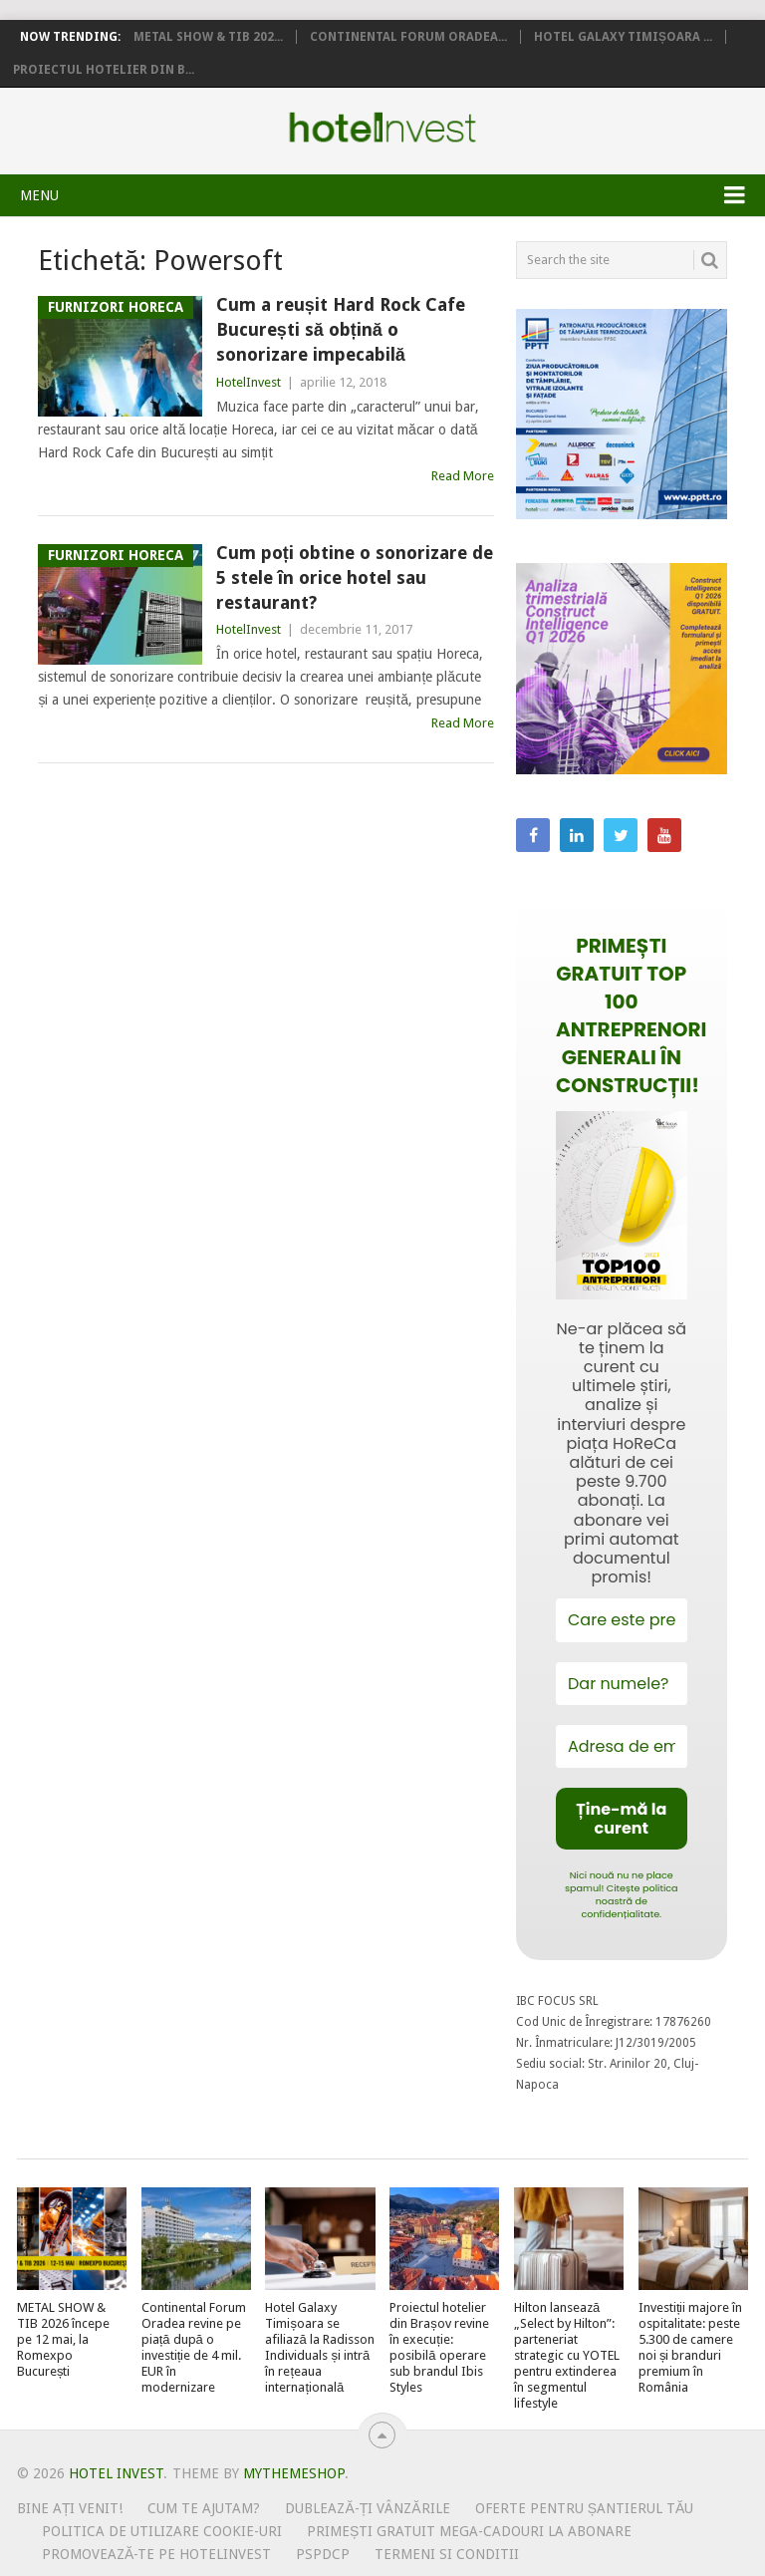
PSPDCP (323, 2554)
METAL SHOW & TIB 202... (208, 37)
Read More (462, 475)
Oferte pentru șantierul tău (584, 2508)
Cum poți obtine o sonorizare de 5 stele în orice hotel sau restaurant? (354, 577)
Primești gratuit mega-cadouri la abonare (469, 2531)
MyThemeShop (294, 2473)
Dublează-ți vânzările (367, 2508)
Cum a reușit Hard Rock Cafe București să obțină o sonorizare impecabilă (340, 329)
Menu (39, 195)
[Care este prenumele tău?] (621, 1619)
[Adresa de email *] (621, 1746)
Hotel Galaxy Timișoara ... (623, 37)
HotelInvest (248, 382)
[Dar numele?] (621, 1683)
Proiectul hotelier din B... (103, 70)
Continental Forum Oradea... (408, 37)
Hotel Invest (382, 127)
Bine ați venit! (70, 2508)
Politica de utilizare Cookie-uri (162, 2531)
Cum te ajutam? (203, 2508)
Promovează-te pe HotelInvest (156, 2554)
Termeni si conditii (447, 2554)
